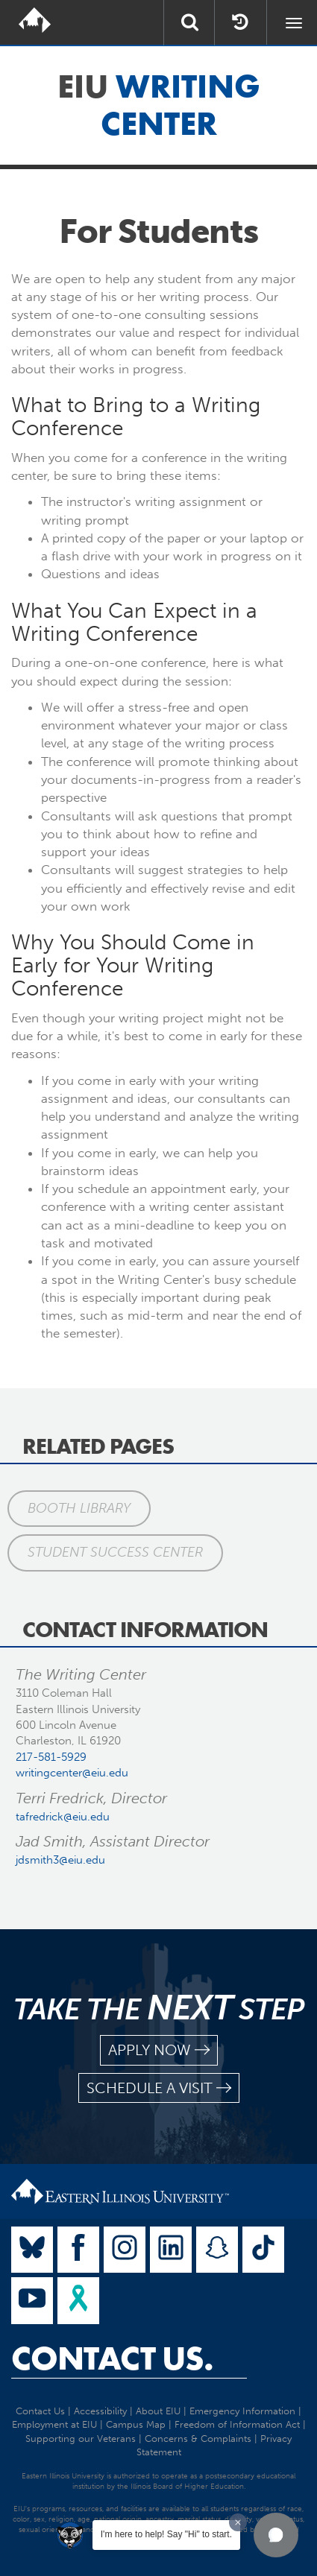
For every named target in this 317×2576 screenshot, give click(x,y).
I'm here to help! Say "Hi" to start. (166, 2534)
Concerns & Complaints (198, 2438)
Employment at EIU (54, 2424)
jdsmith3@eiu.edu (60, 1860)
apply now (159, 2050)
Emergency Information (242, 2411)
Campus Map (136, 2424)
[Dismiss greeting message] (238, 2522)
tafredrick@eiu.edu (63, 1816)
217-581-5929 (51, 1757)
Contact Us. (112, 2358)
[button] (276, 2535)
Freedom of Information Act (237, 2424)
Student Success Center (115, 1552)
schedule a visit (159, 2088)
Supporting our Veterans (80, 2438)
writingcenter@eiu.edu (72, 1772)
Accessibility (100, 2411)
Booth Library (79, 1508)
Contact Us (40, 2411)
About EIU (158, 2411)
